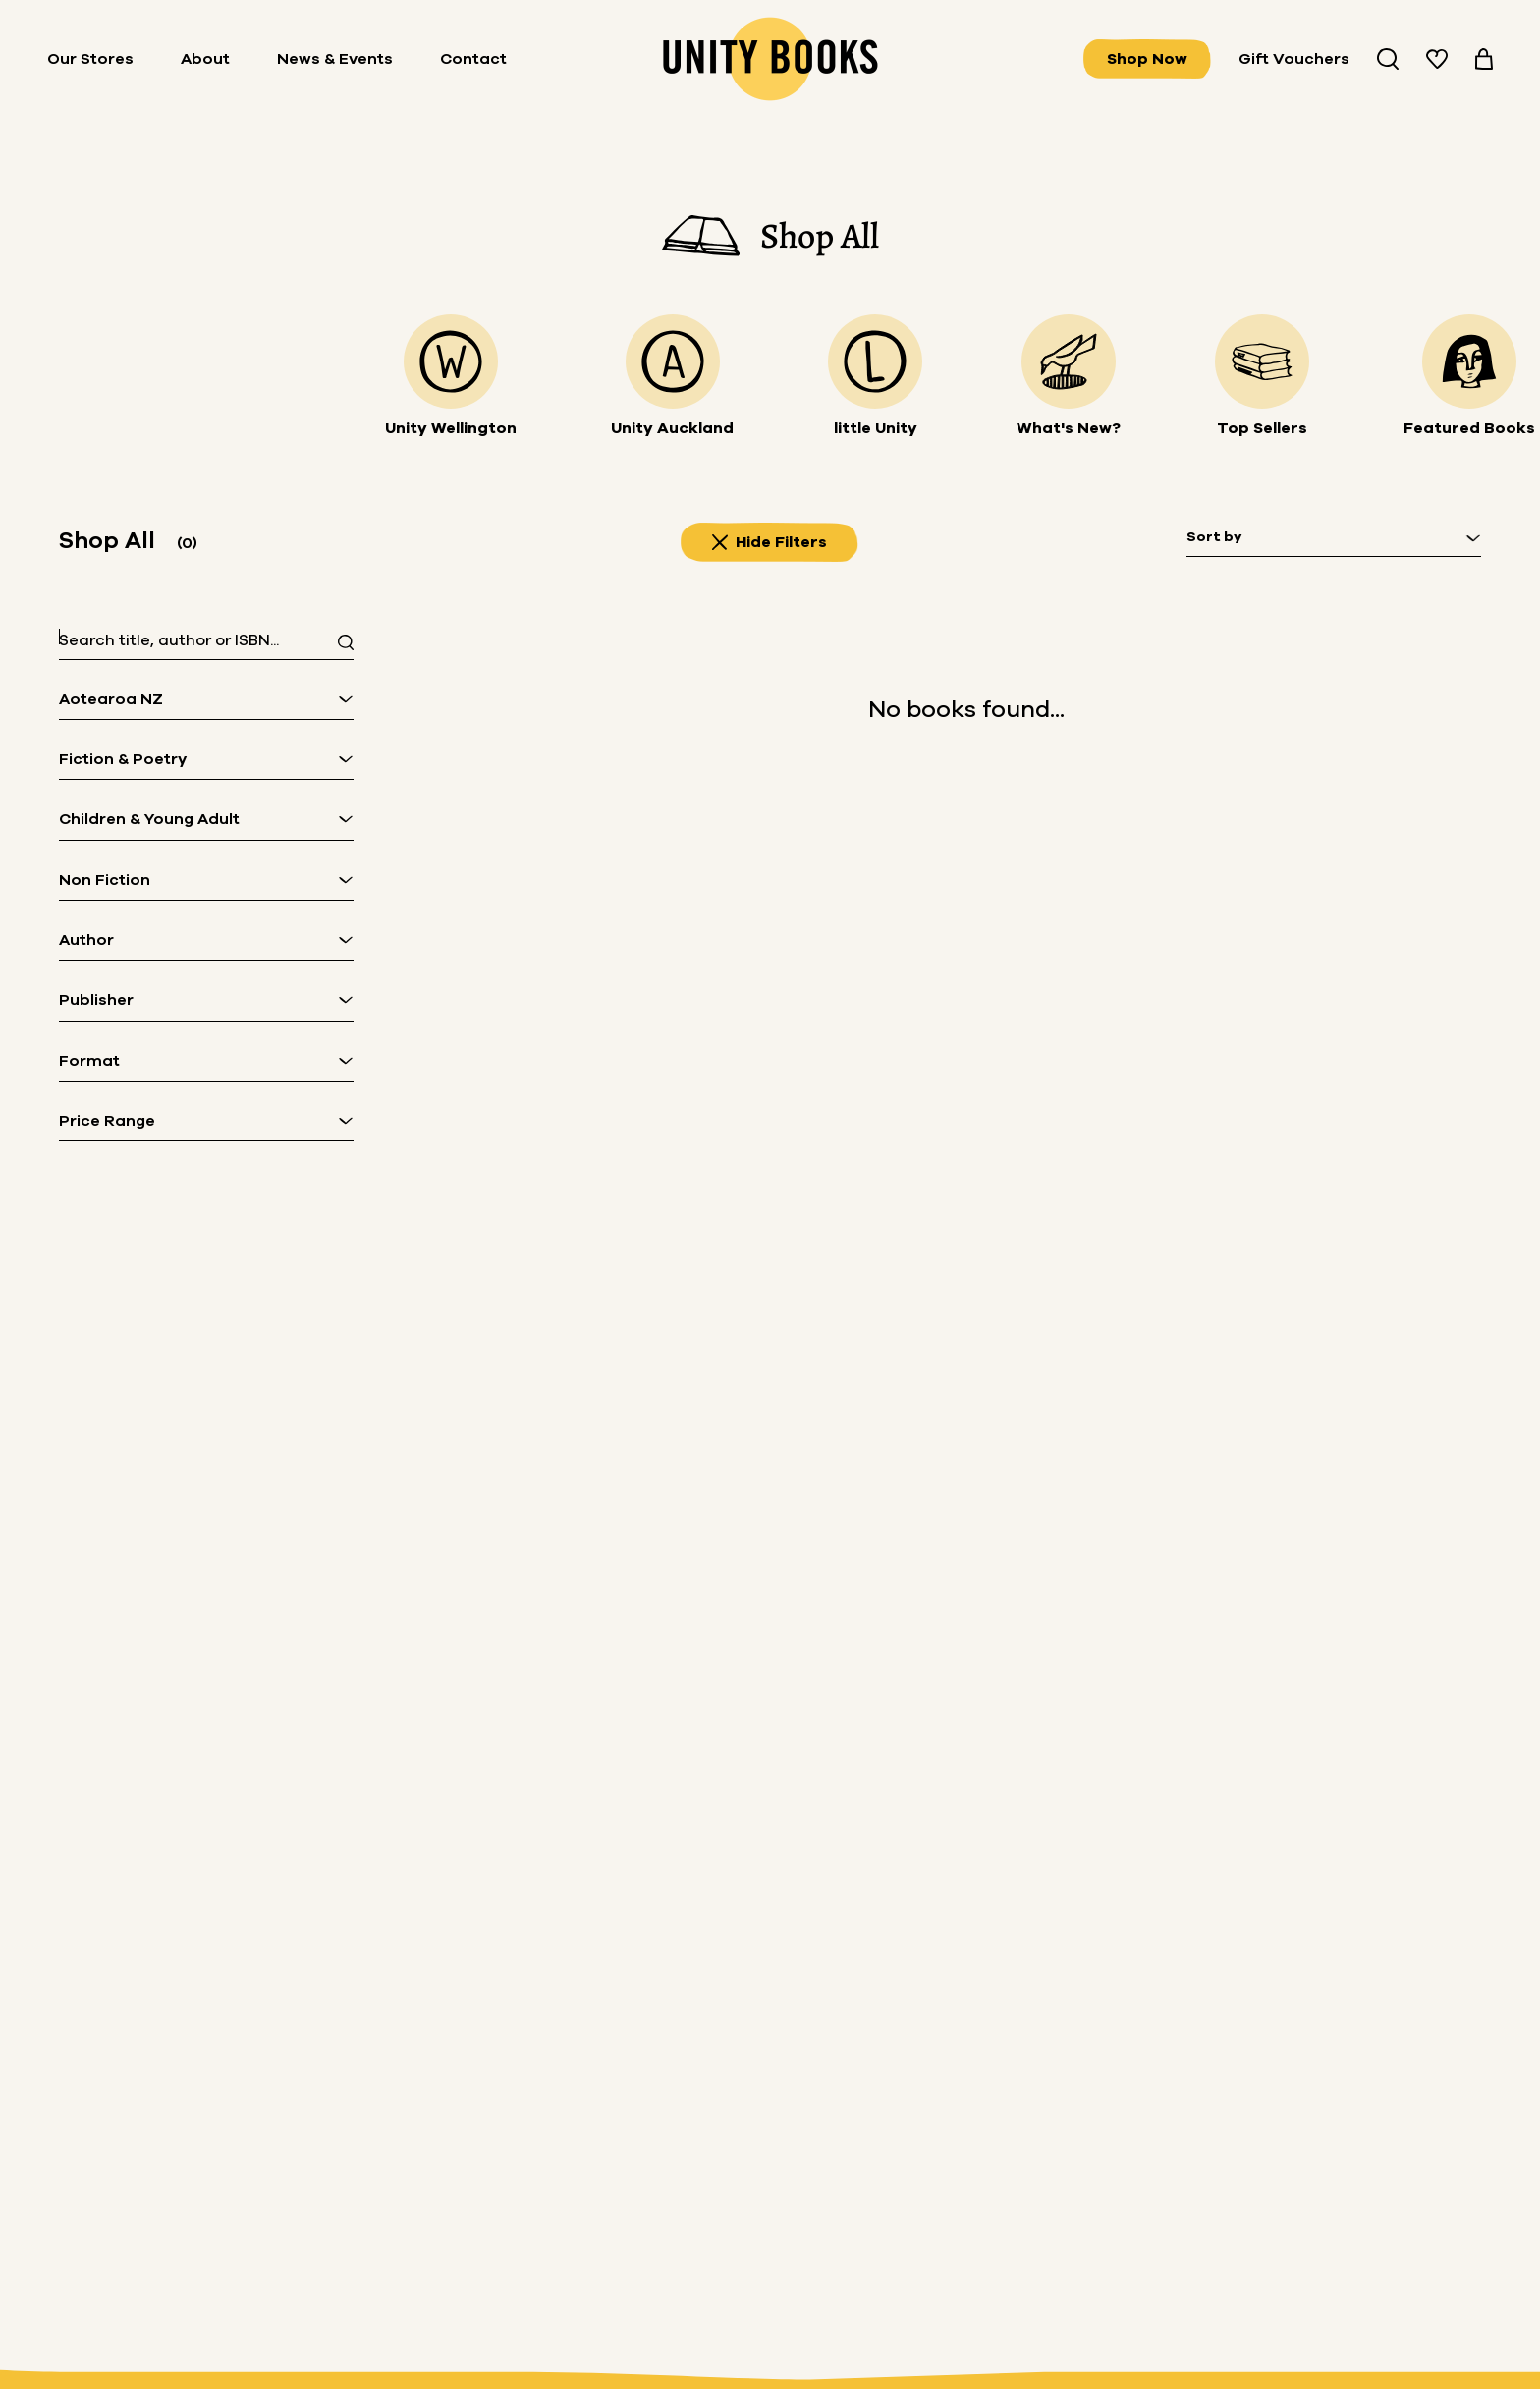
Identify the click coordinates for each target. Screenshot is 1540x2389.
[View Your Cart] (1484, 59)
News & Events (335, 59)
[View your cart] (1484, 59)
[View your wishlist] (1437, 59)
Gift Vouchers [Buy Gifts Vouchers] (1293, 59)
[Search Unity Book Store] (1388, 59)
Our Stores (90, 59)
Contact (473, 59)
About (205, 59)
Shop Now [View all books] (1147, 59)
